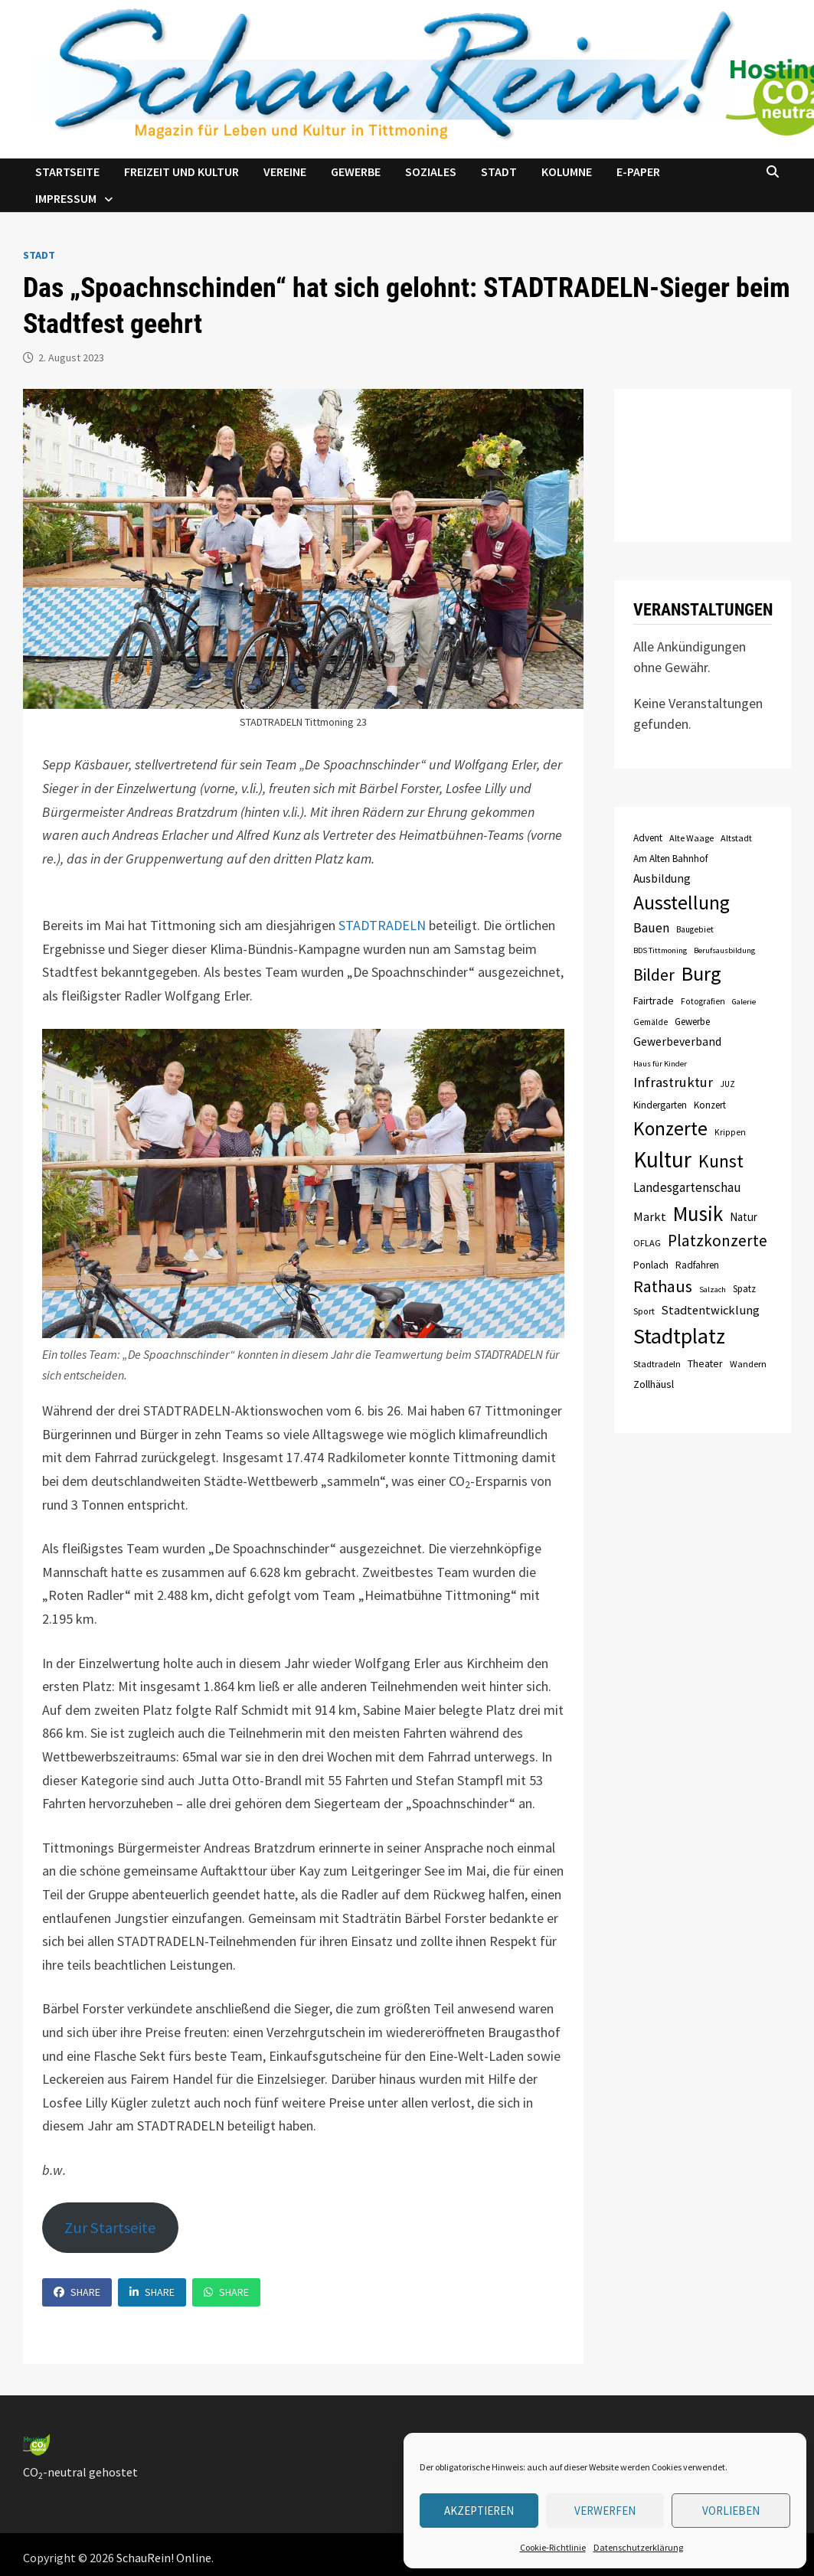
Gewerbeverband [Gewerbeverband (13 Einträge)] (677, 1041)
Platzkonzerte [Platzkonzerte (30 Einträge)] (717, 1240)
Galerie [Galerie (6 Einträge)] (744, 1002)
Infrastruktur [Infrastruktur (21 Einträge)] (673, 1082)
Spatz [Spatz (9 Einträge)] (744, 1288)
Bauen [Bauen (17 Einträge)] (651, 927)
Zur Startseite (110, 2228)
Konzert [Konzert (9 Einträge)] (710, 1105)
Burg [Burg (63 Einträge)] (701, 973)
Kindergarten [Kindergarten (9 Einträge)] (660, 1105)
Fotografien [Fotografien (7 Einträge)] (703, 1001)
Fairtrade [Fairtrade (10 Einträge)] (653, 1000)
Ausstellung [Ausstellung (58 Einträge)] (681, 902)
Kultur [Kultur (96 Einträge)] (662, 1159)
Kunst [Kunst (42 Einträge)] (721, 1161)
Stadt (499, 171)
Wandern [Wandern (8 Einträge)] (748, 1364)
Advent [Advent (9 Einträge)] (647, 837)
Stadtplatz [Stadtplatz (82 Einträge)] (679, 1336)
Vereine (284, 171)
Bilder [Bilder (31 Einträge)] (654, 975)
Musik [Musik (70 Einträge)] (698, 1213)
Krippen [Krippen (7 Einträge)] (730, 1132)
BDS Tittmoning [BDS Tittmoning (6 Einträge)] (660, 950)
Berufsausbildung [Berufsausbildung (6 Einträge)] (724, 950)
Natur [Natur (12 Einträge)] (743, 1217)
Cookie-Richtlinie (553, 2547)
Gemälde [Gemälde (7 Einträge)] (650, 1022)
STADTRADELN (382, 925)
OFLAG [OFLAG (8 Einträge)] (647, 1243)
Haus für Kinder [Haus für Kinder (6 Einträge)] (660, 1064)
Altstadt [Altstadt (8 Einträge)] (736, 838)
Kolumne (566, 171)
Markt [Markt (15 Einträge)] (649, 1216)
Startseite (67, 171)
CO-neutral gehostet (80, 2472)
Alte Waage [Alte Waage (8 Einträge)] (691, 838)
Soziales (430, 171)
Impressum (65, 198)
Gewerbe (356, 171)
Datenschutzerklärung (638, 2547)
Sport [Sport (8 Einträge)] (644, 1311)
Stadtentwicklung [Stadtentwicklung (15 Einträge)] (711, 1309)
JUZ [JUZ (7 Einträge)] (727, 1084)
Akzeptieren (479, 2510)
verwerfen (605, 2510)
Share (77, 2292)
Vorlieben (731, 2510)
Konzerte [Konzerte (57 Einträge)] (670, 1128)
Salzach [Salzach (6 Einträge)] (712, 1290)
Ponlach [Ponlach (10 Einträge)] (651, 1265)
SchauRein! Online (163, 2557)
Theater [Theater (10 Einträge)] (705, 1363)
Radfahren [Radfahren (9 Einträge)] (697, 1265)
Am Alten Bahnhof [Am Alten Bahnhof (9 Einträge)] (670, 858)
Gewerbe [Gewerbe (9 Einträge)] (692, 1021)
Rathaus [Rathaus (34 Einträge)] (662, 1286)
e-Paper (638, 171)
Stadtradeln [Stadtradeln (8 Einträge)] (657, 1364)
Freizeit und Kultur (181, 171)
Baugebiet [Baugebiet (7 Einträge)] (695, 929)
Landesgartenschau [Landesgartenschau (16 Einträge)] (687, 1187)
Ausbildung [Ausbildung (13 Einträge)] (662, 878)
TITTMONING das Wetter (702, 465)
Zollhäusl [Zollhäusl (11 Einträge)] (653, 1384)
